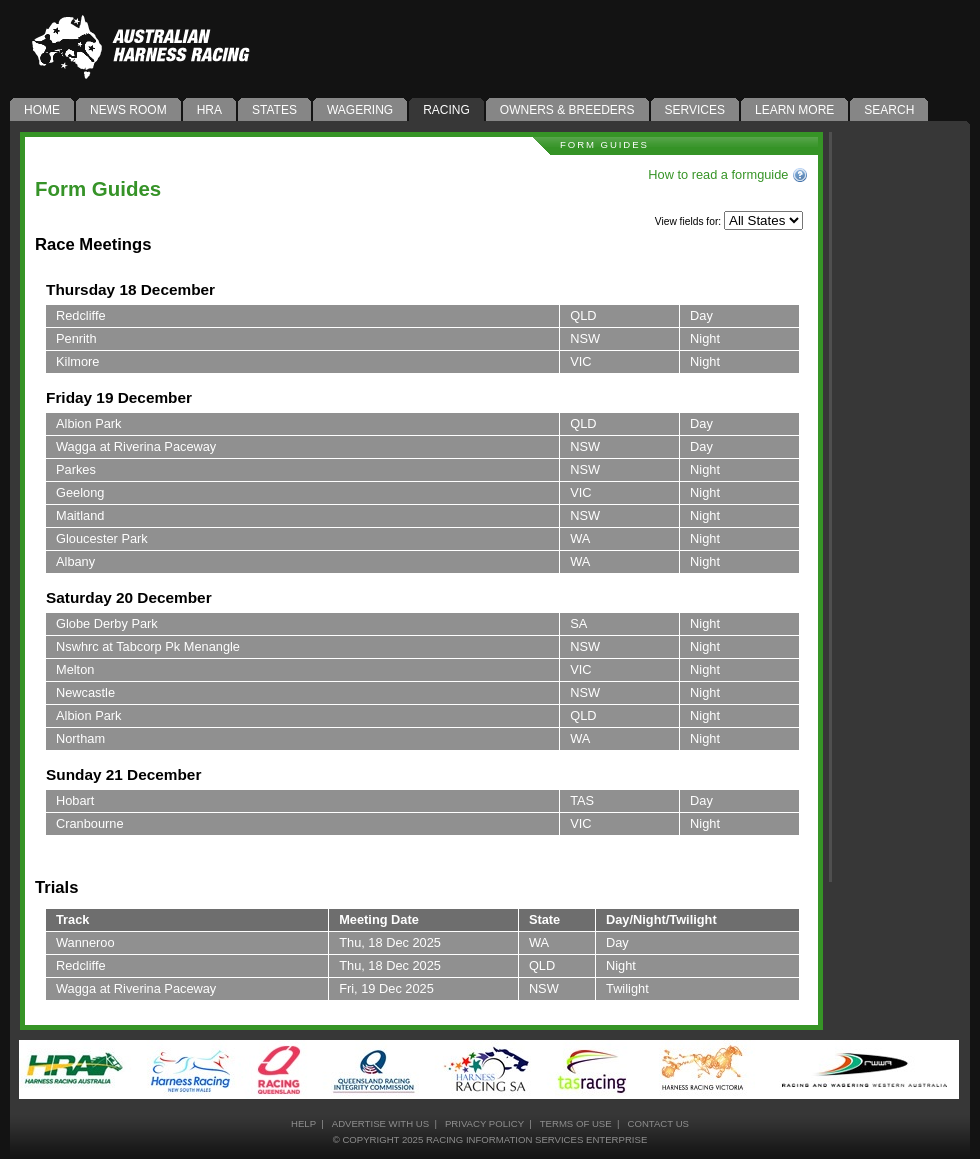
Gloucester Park (102, 538)
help (303, 1123)
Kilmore (77, 361)
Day (701, 315)
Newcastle (85, 692)
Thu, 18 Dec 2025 (390, 942)
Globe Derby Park (107, 623)
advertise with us (380, 1123)
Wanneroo (85, 942)
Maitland (80, 515)
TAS (582, 800)
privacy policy (484, 1123)
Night (705, 338)
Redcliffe (81, 315)
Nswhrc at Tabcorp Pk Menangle (148, 646)
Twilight (627, 988)
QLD (583, 315)
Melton (75, 669)
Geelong (80, 492)
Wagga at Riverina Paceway (136, 446)
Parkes (76, 469)
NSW (585, 338)
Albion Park (88, 423)
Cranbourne (90, 823)
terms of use (576, 1123)
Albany (75, 561)
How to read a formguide (728, 174)
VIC (580, 361)
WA (580, 538)
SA (578, 623)
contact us (657, 1123)
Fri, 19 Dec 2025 (386, 988)
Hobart (75, 800)
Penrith (76, 338)
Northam (80, 738)
